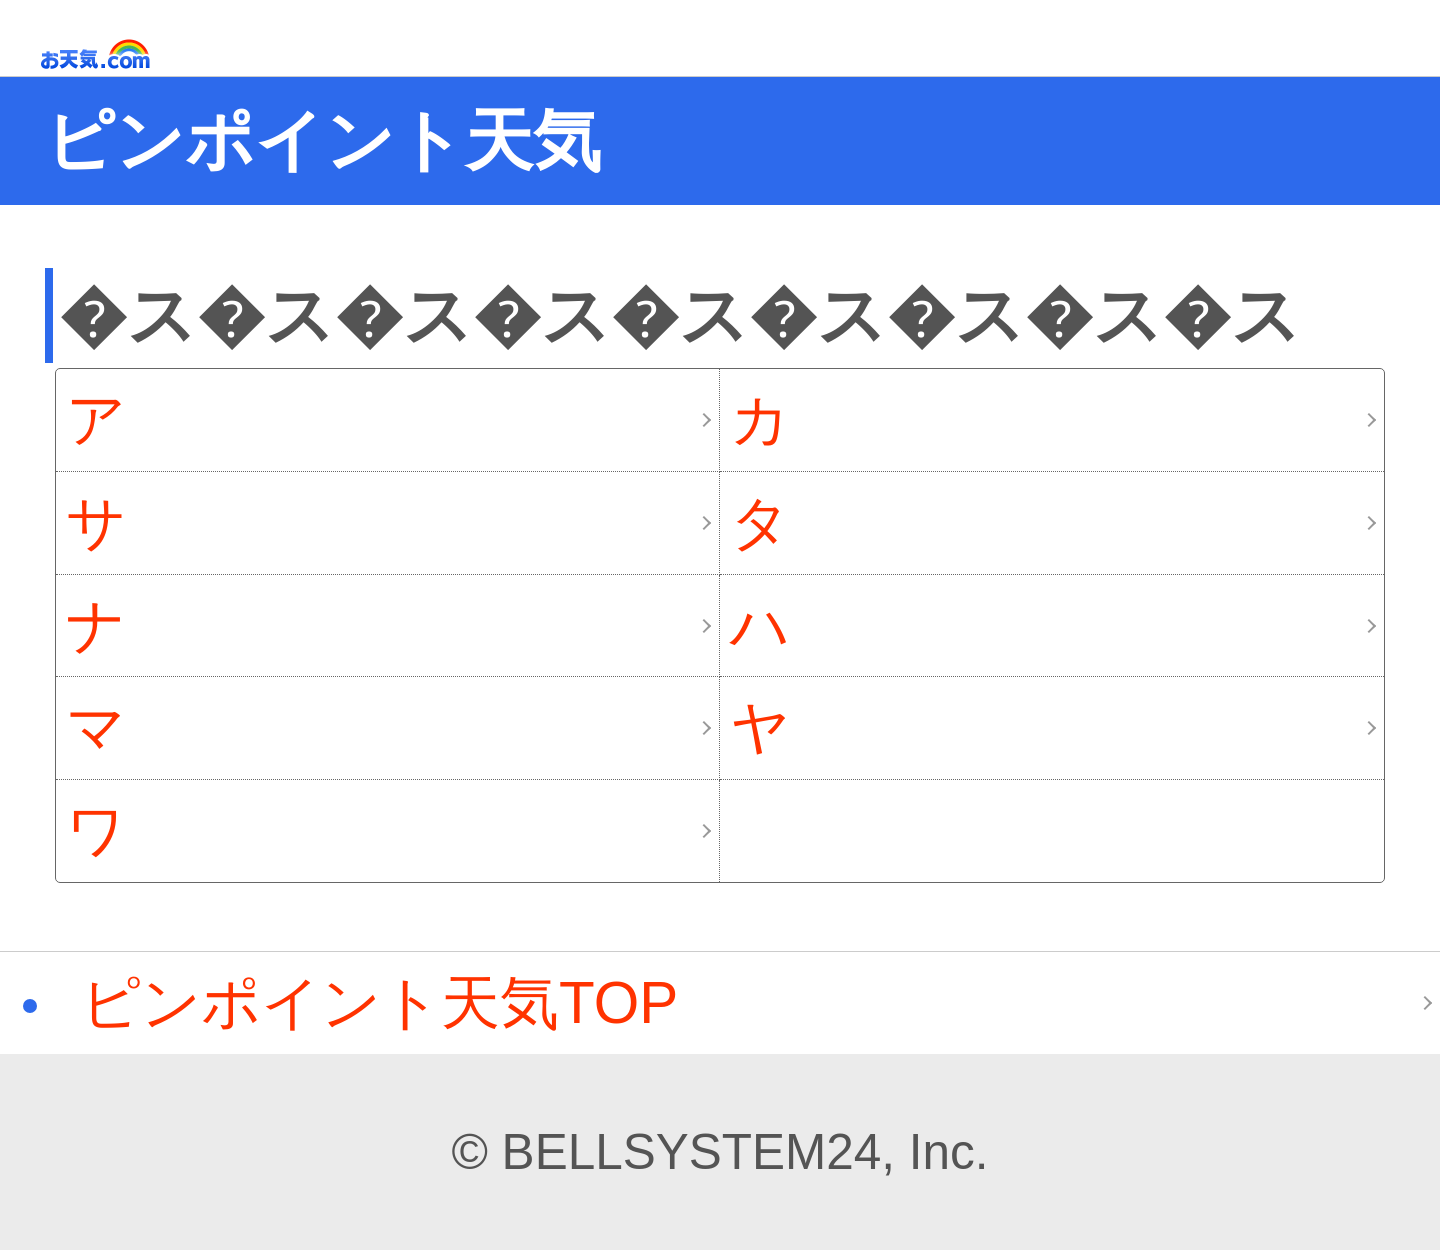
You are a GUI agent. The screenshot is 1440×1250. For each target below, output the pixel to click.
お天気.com (124, 54)
